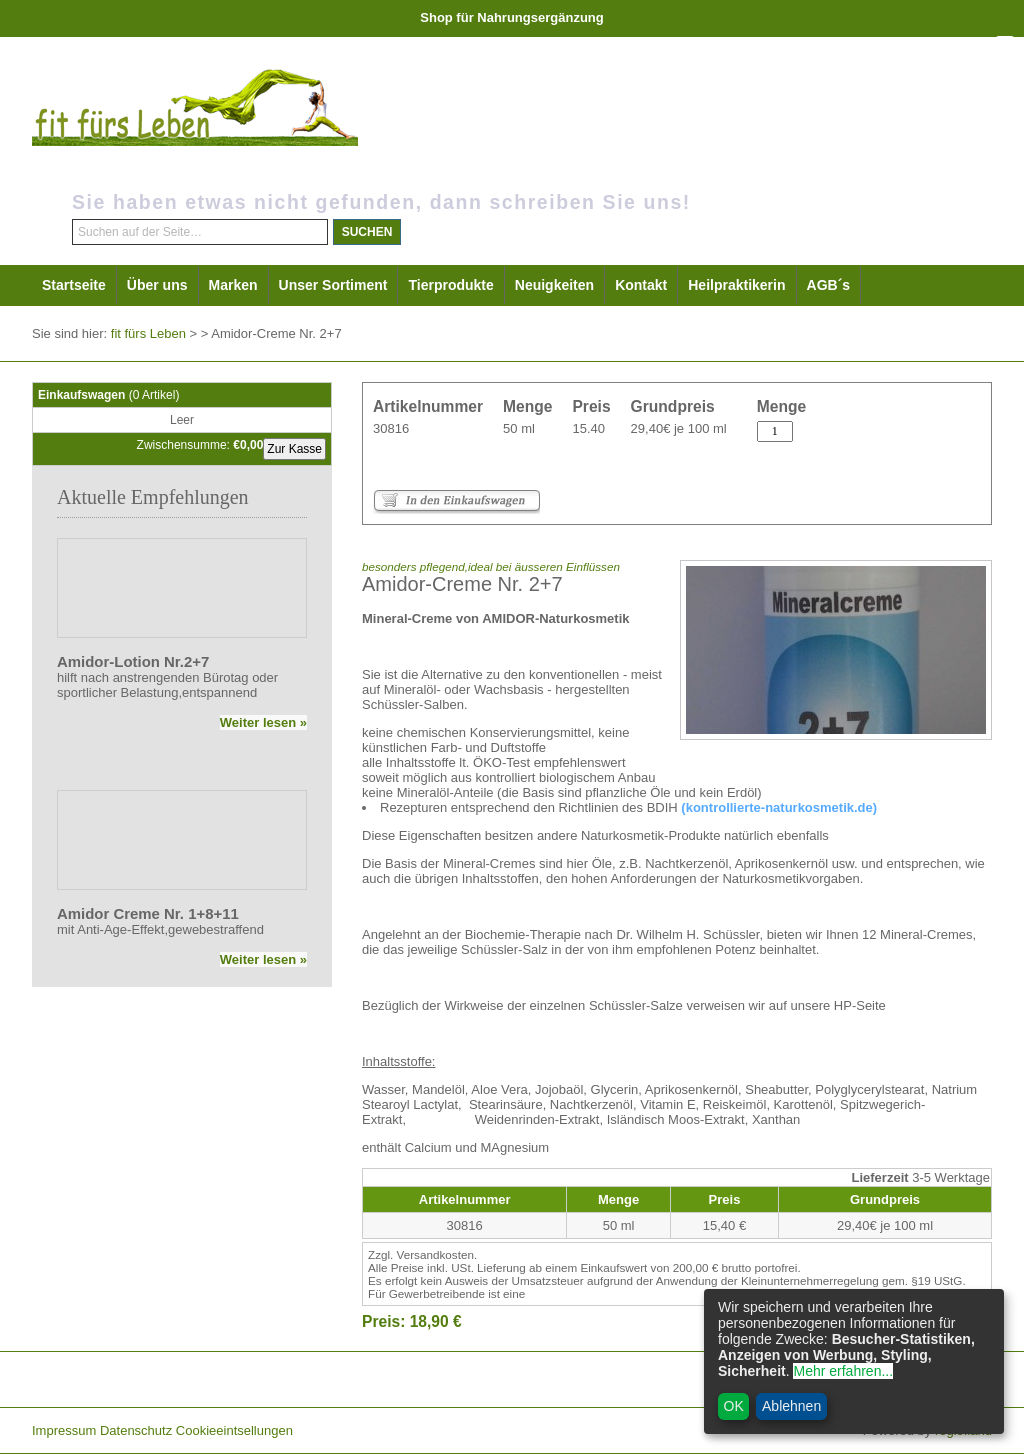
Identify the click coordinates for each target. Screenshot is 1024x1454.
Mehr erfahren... (843, 1371)
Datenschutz (136, 1430)
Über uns (157, 285)
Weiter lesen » (263, 722)
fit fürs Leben (148, 333)
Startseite (74, 285)
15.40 (588, 428)
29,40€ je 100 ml (679, 428)
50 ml (519, 428)
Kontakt (641, 285)
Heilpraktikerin (736, 285)
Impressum (64, 1430)
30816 (391, 428)
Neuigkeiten (554, 285)
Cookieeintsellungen (234, 1430)
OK (734, 1406)
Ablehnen (791, 1406)
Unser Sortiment (333, 285)
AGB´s (829, 285)
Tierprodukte (450, 285)
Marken (233, 285)
